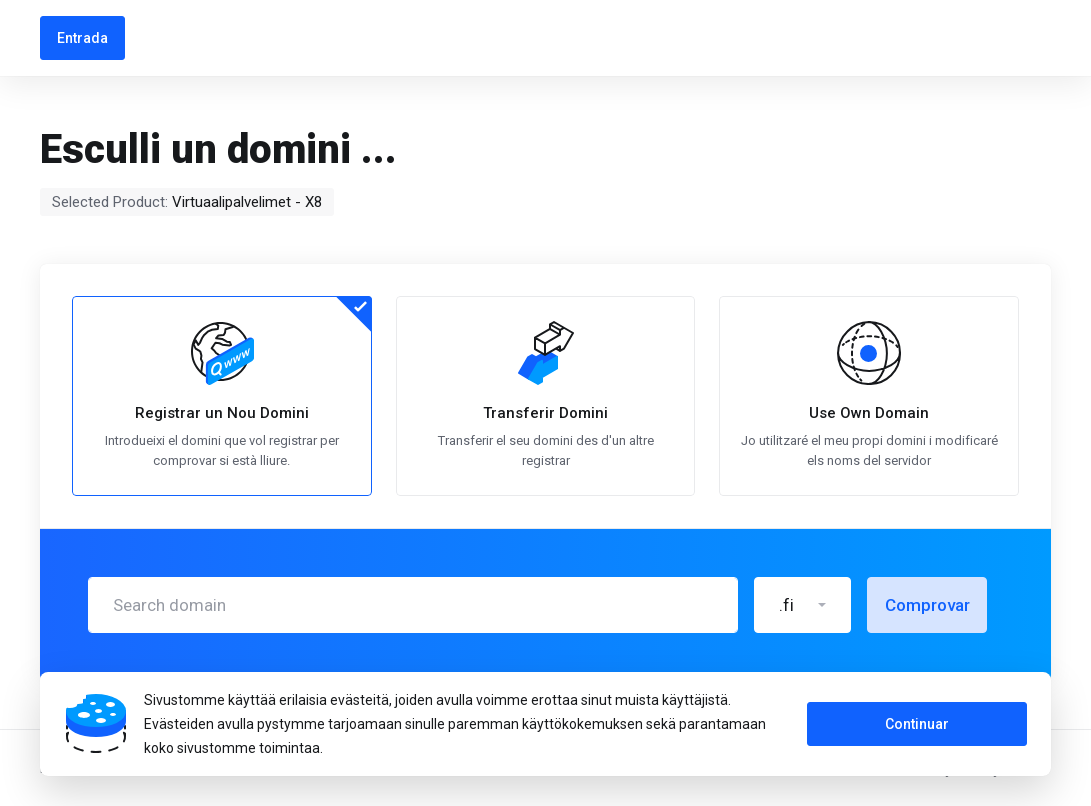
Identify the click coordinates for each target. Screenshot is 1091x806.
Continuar (917, 724)
